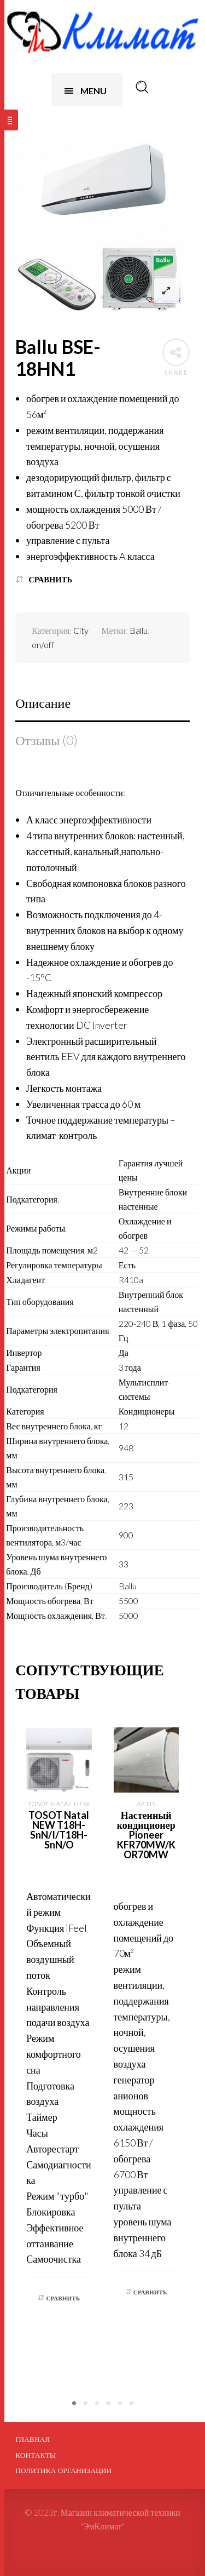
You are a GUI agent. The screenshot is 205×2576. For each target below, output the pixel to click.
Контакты (35, 2455)
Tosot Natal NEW (59, 1803)
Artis (146, 1803)
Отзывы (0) (46, 740)
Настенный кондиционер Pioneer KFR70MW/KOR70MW (146, 1835)
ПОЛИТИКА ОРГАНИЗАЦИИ (63, 2470)
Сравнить (50, 579)
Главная (32, 2439)
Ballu (139, 630)
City (81, 630)
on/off (43, 644)
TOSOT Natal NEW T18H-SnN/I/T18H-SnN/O (58, 1830)
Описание (43, 702)
